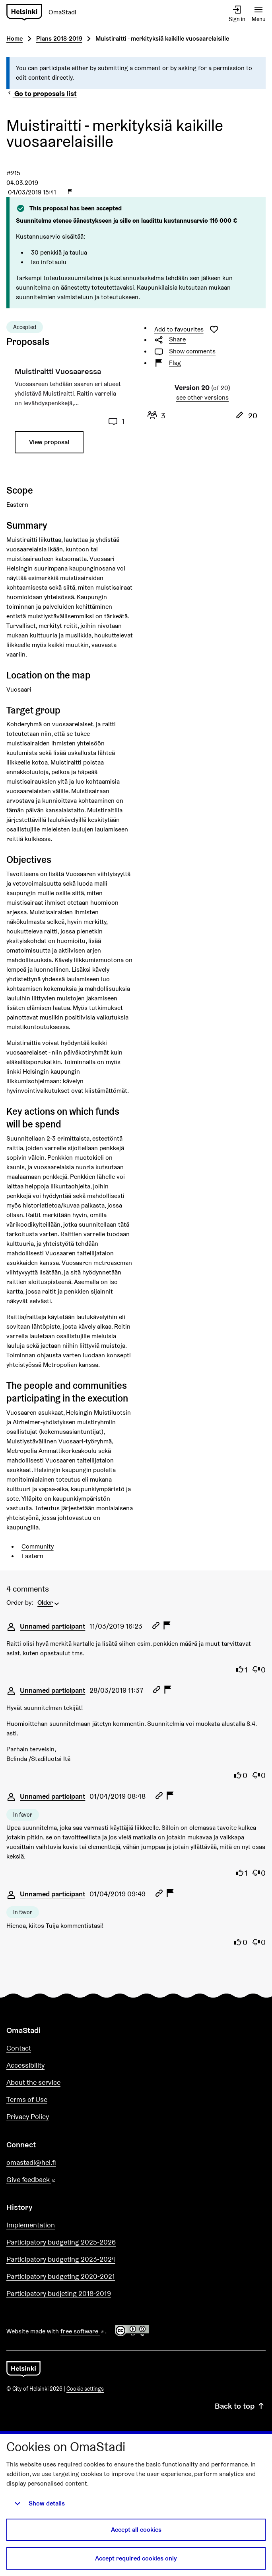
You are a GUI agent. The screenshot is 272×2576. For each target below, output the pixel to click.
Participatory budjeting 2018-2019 (58, 2293)
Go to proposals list (41, 93)
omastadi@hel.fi (31, 2162)
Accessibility (25, 2065)
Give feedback (50, 2180)
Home (14, 38)
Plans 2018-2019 (59, 38)
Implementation (30, 2224)
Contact (18, 2048)
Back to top (240, 2406)
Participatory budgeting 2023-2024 (60, 2259)
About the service (33, 2082)
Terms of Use (26, 2099)
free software (82, 2331)
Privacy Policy (27, 2116)
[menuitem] (49, 1602)
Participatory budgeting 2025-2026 (61, 2242)
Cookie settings (85, 2388)
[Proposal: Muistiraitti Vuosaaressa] (69, 413)
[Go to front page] (23, 2368)
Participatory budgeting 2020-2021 (60, 2276)
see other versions (202, 397)
